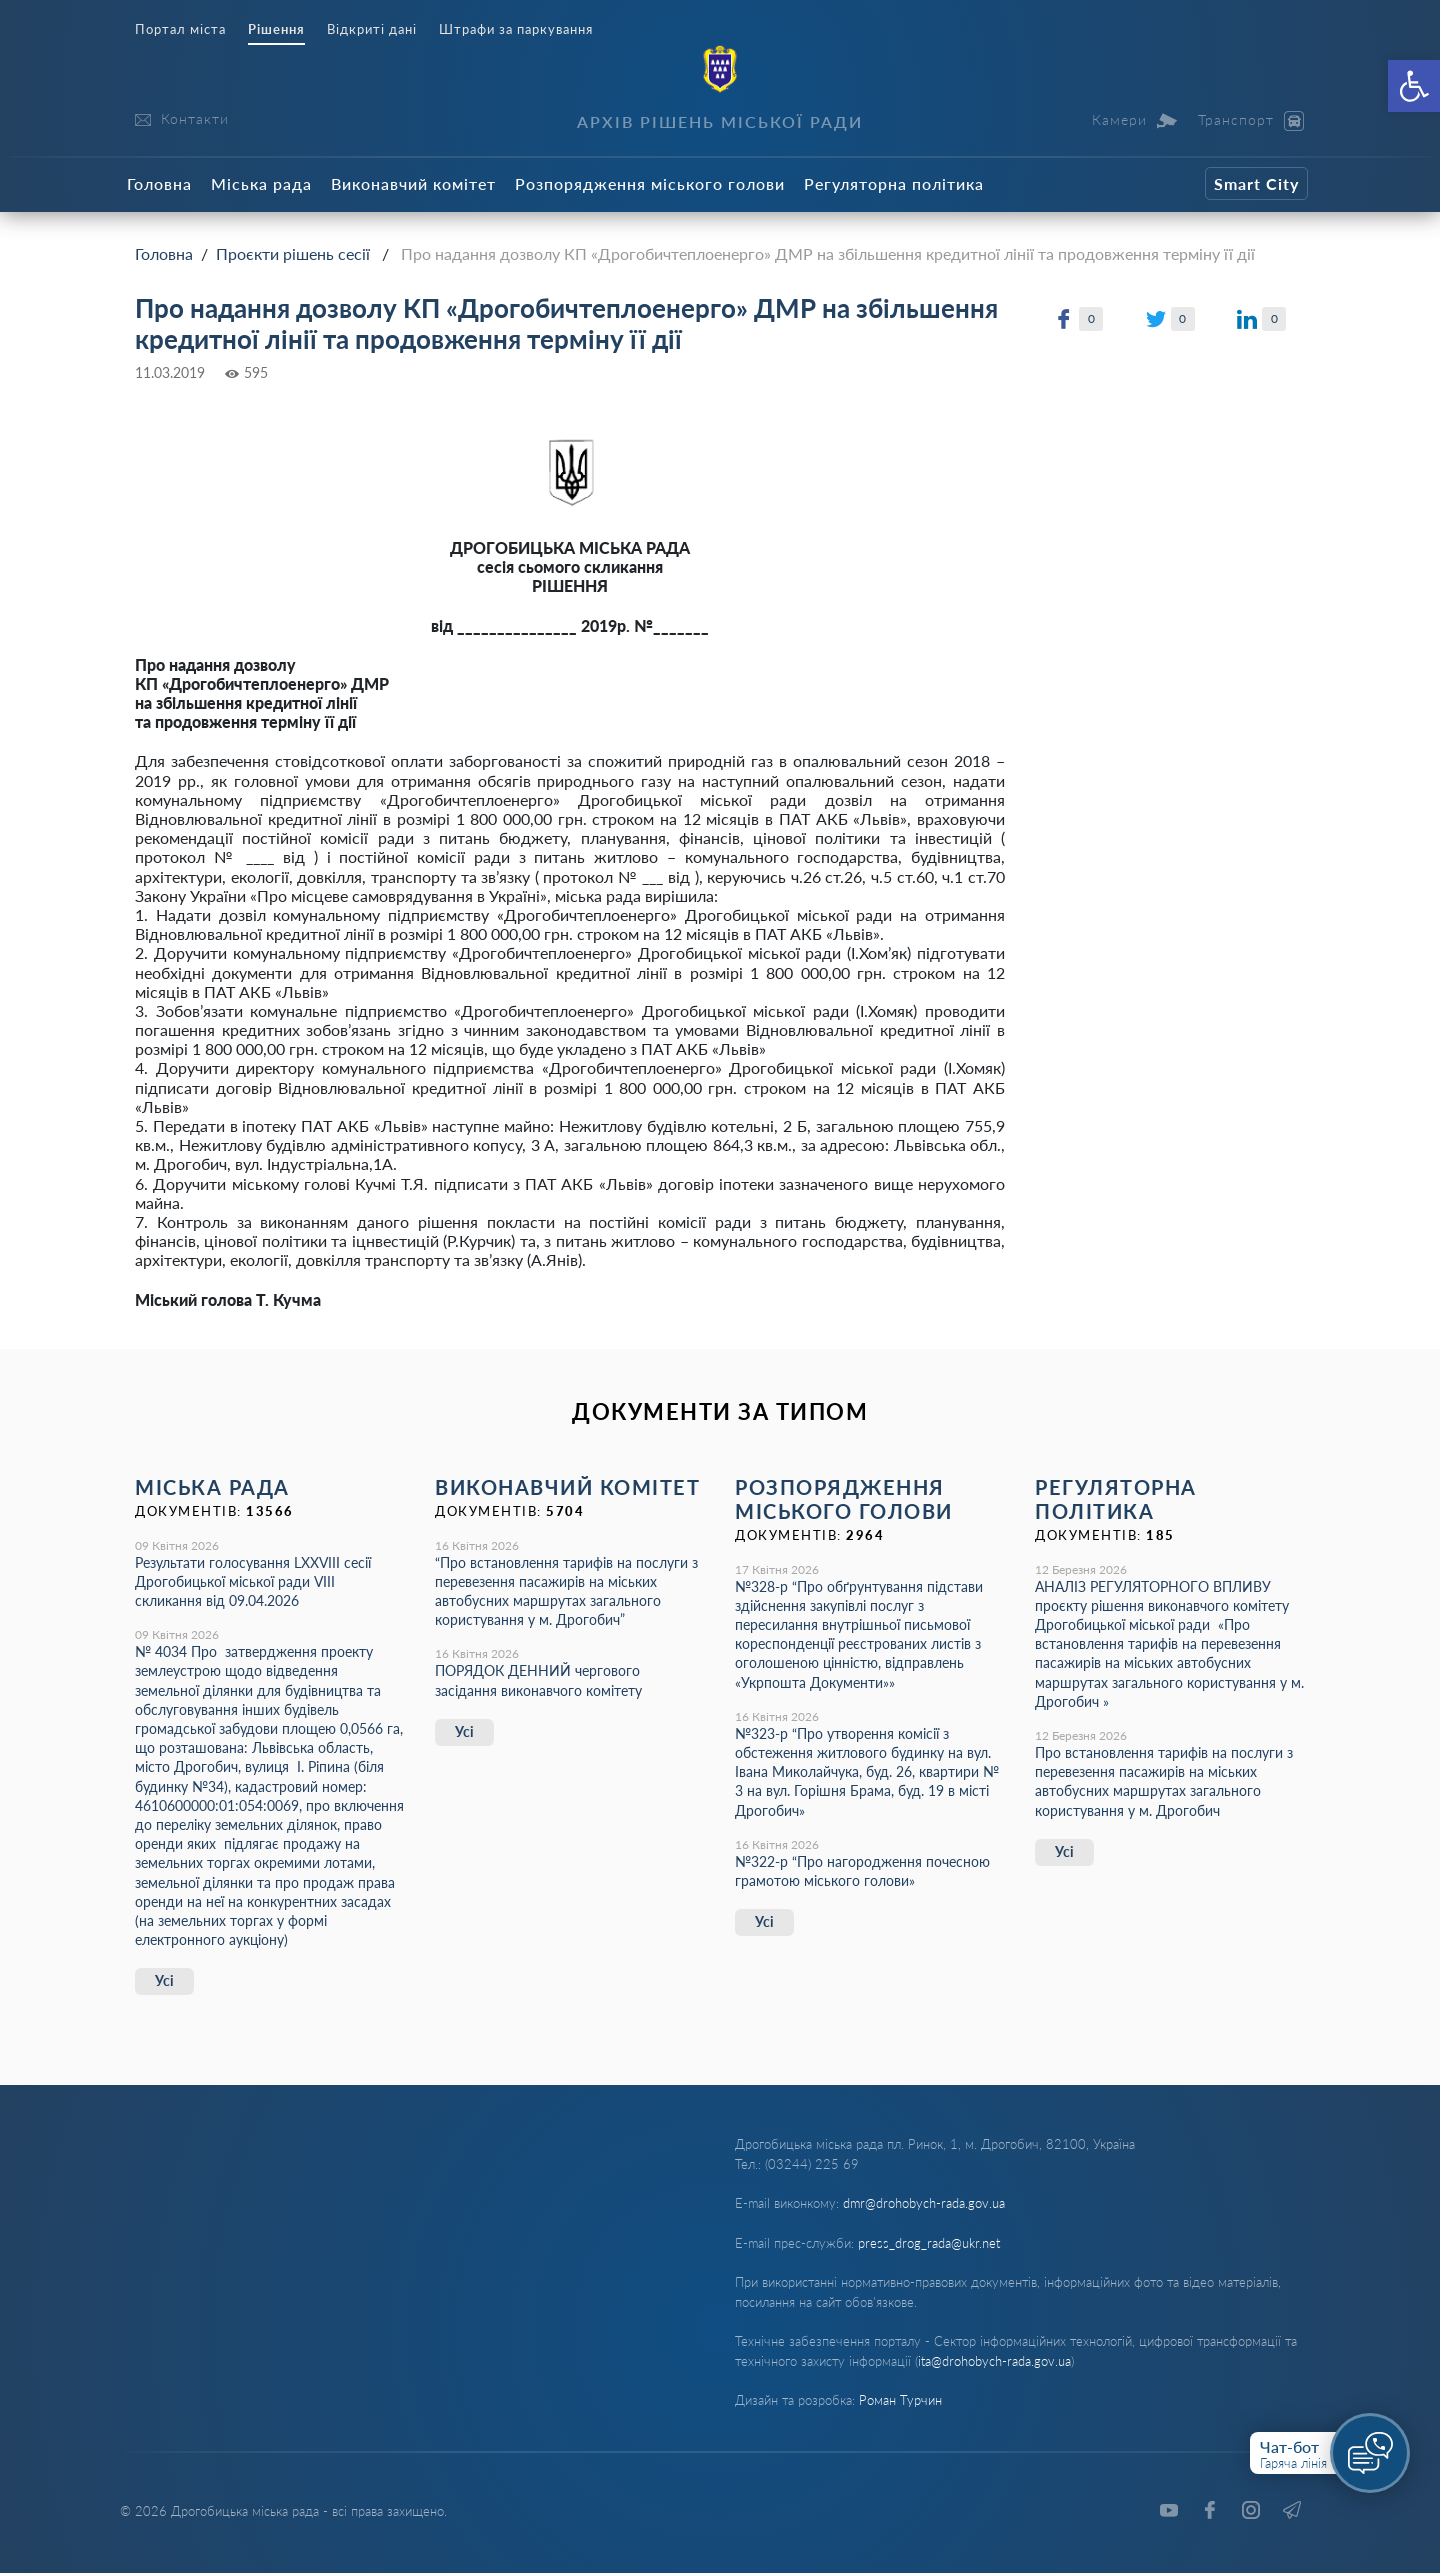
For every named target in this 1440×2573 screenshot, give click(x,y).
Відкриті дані (372, 29)
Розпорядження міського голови (650, 183)
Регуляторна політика (894, 183)
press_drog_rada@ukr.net (929, 2243)
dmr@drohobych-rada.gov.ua (924, 2203)
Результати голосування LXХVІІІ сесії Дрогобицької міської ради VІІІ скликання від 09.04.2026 (253, 1581)
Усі (164, 1980)
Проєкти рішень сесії (293, 253)
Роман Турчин (900, 2400)
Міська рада (261, 183)
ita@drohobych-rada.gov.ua (994, 2361)
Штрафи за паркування (516, 29)
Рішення (276, 29)
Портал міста (180, 29)
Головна (159, 183)
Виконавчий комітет (413, 183)
